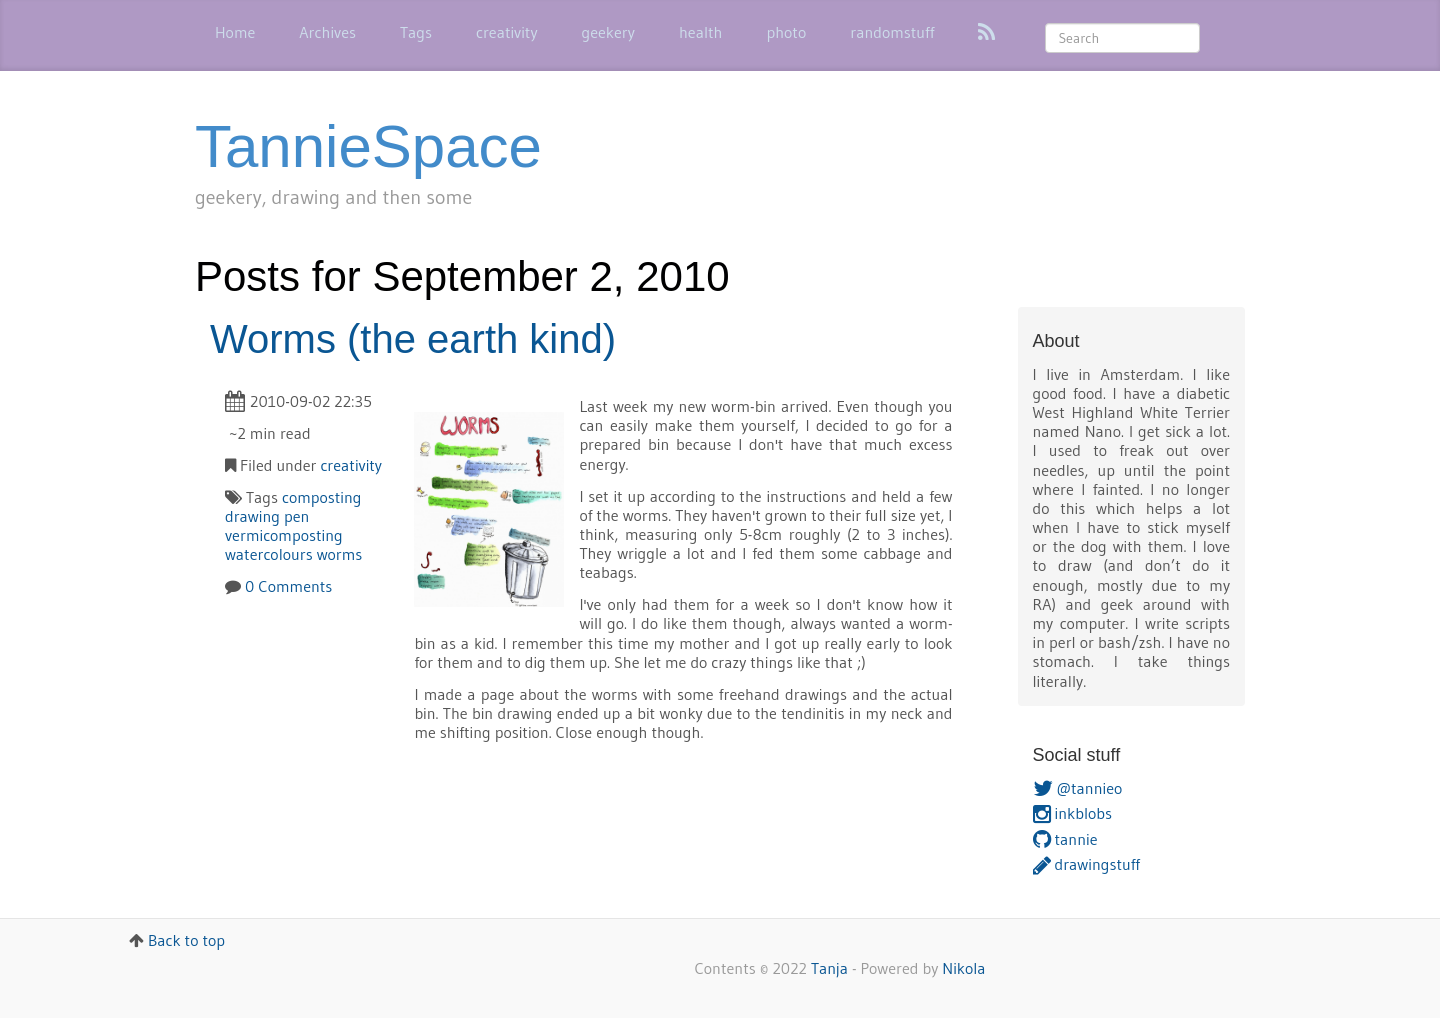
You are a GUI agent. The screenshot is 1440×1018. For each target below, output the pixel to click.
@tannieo (1078, 788)
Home (235, 32)
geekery (608, 32)
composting (322, 497)
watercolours (269, 554)
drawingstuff (1086, 864)
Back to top (186, 940)
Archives (327, 32)
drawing (252, 516)
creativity (507, 32)
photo (786, 32)
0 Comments (288, 586)
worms (340, 554)
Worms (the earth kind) (413, 339)
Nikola (963, 968)
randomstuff (892, 32)
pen (296, 516)
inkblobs (1073, 813)
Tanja (829, 968)
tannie (1065, 839)
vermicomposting (284, 535)
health (701, 32)
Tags (416, 32)
